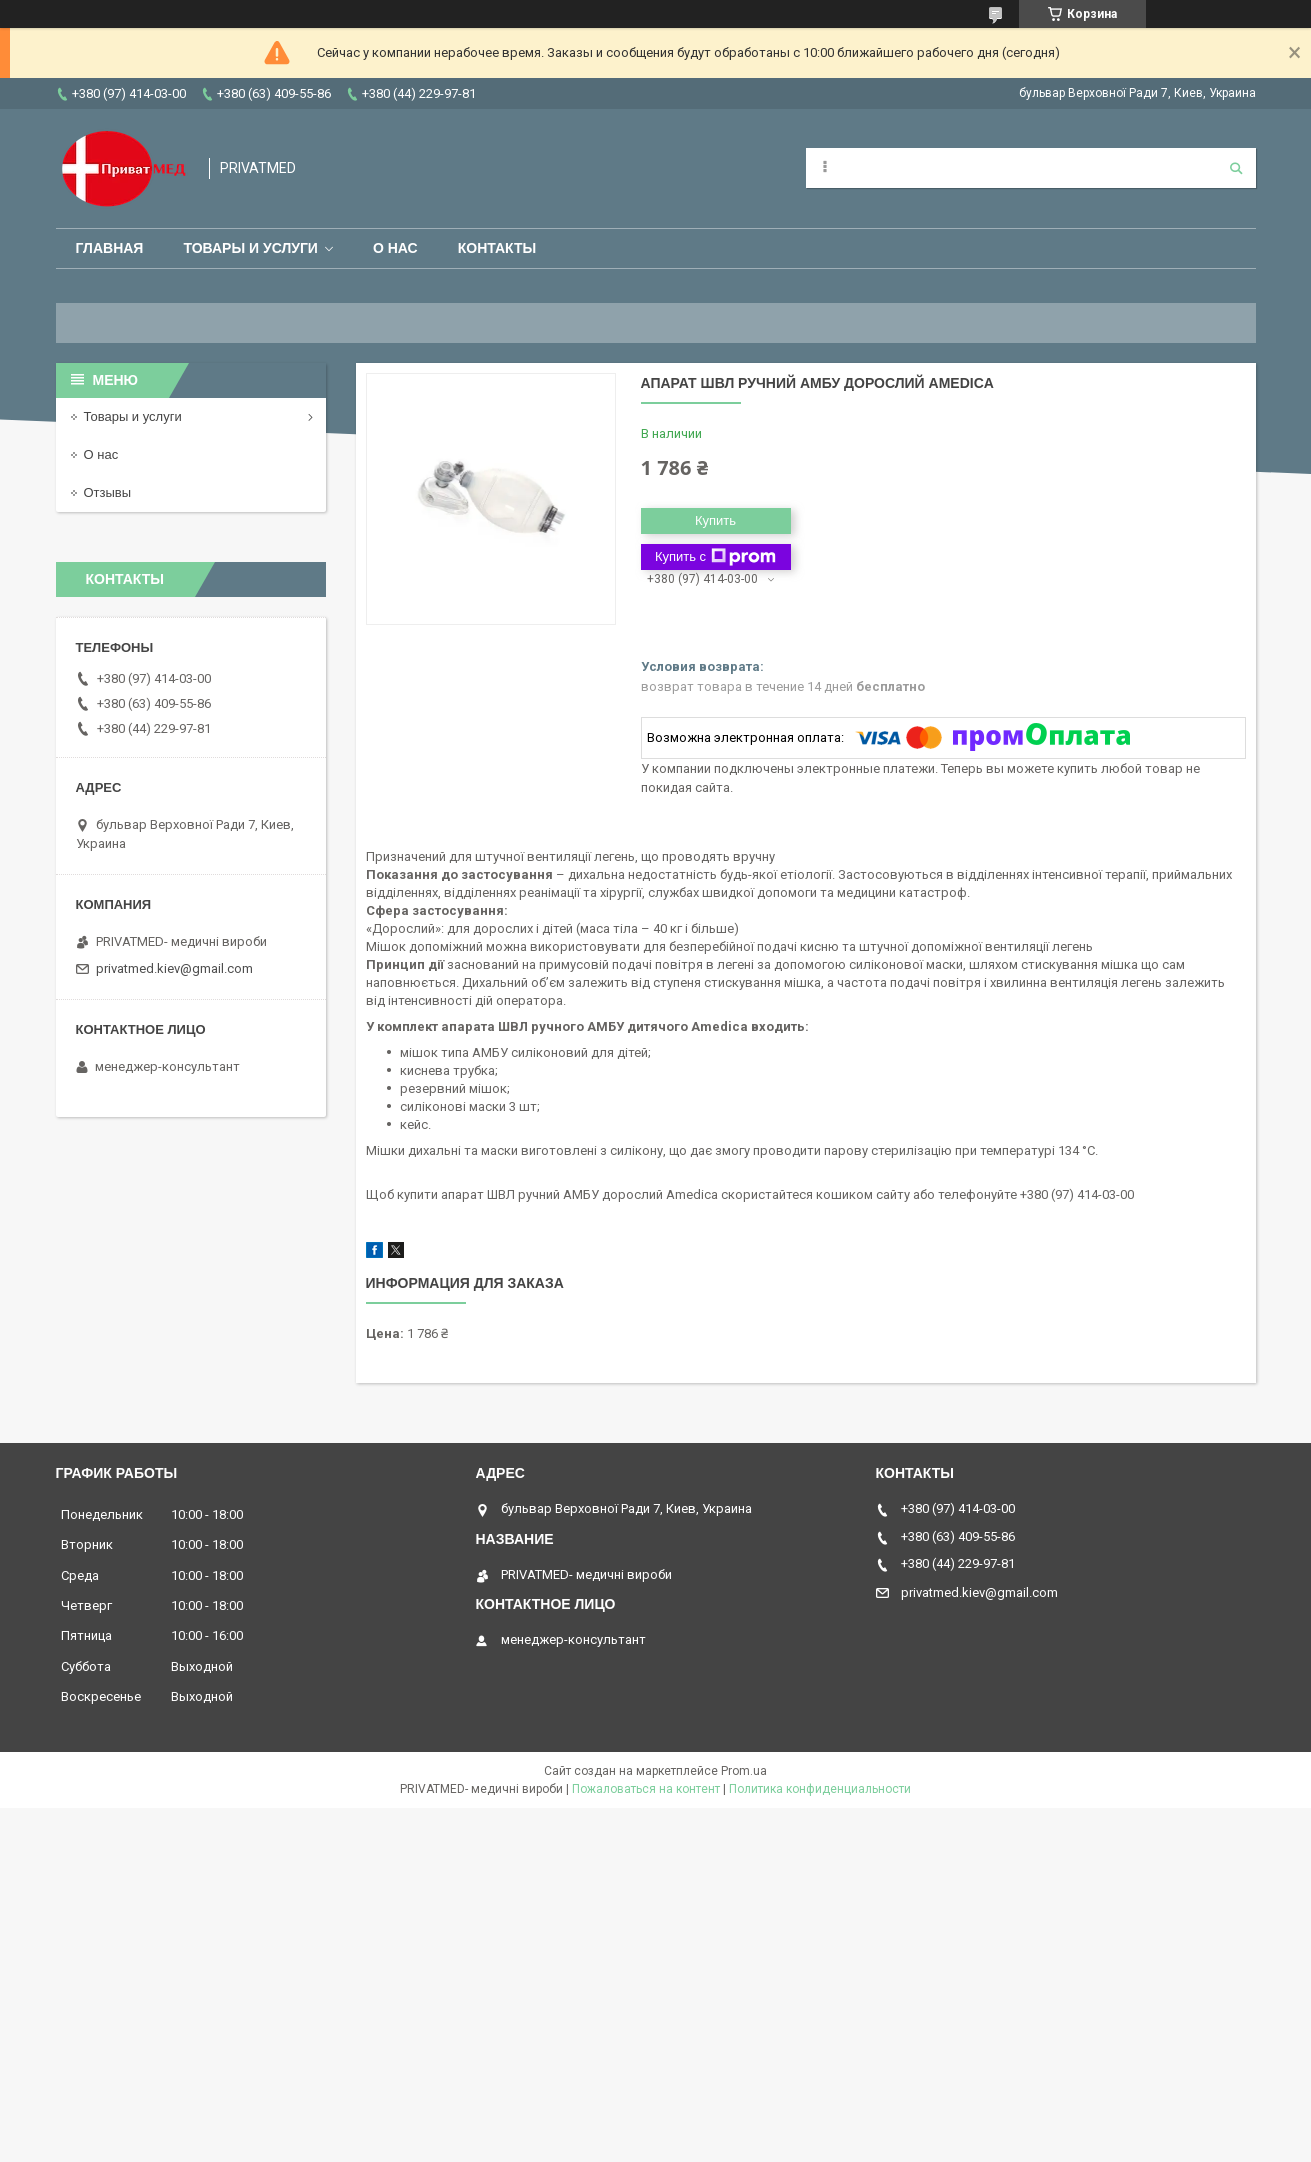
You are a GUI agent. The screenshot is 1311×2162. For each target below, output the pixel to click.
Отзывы (108, 492)
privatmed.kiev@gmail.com (174, 968)
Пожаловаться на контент (646, 1789)
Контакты (497, 248)
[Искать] (1236, 168)
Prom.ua (744, 1771)
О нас (395, 248)
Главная (110, 248)
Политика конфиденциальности (820, 1789)
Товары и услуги (250, 248)
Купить (715, 520)
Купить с (715, 557)
